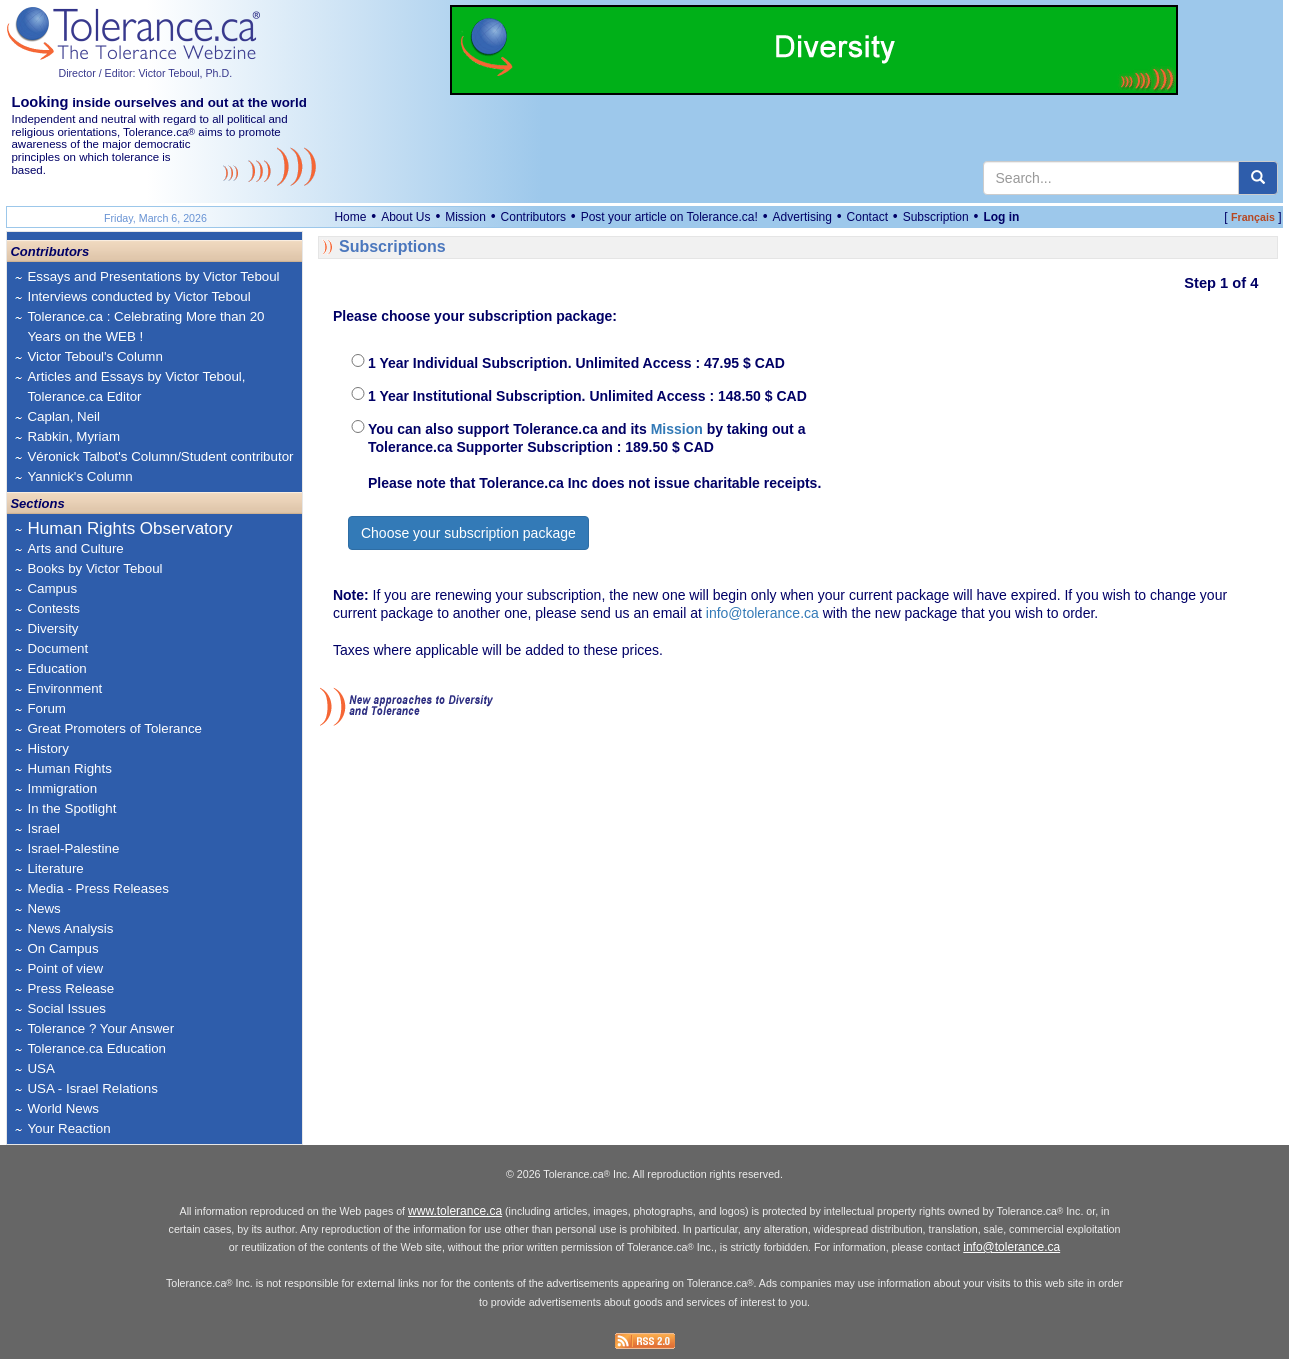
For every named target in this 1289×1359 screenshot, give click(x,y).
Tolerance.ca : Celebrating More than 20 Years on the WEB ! (145, 326)
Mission (465, 217)
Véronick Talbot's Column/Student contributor (160, 456)
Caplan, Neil (63, 416)
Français (1253, 217)
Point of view (65, 968)
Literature (55, 868)
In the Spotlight (71, 808)
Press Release (70, 988)
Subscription (936, 217)
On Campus (62, 948)
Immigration (62, 788)
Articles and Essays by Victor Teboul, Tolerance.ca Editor (136, 386)
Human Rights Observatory (129, 528)
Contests (53, 608)
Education (56, 668)
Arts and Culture (75, 548)
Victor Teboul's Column (94, 356)
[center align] (1258, 178)
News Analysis (70, 928)
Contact (867, 217)
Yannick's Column (79, 476)
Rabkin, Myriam (73, 436)
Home (350, 217)
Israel (43, 828)
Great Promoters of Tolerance (114, 728)
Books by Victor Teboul (94, 568)
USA (40, 1068)
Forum (46, 708)
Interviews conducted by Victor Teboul (138, 296)
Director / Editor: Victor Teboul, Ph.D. (145, 73)
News (43, 908)
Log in (1001, 217)
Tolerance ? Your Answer (100, 1028)
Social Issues (66, 1008)
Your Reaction (68, 1128)
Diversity (52, 628)
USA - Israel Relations (92, 1088)
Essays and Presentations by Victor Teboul (153, 276)
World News (63, 1108)
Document (57, 648)
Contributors (533, 217)
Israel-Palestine (73, 848)
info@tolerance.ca (762, 613)
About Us (405, 217)
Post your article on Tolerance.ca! (669, 217)
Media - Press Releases (97, 888)
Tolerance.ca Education (96, 1048)
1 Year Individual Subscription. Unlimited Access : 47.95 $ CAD (576, 363)
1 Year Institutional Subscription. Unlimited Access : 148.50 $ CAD (587, 396)
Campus (52, 588)
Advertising (802, 217)
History (47, 748)
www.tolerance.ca (455, 1211)
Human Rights (69, 768)
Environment (64, 688)
